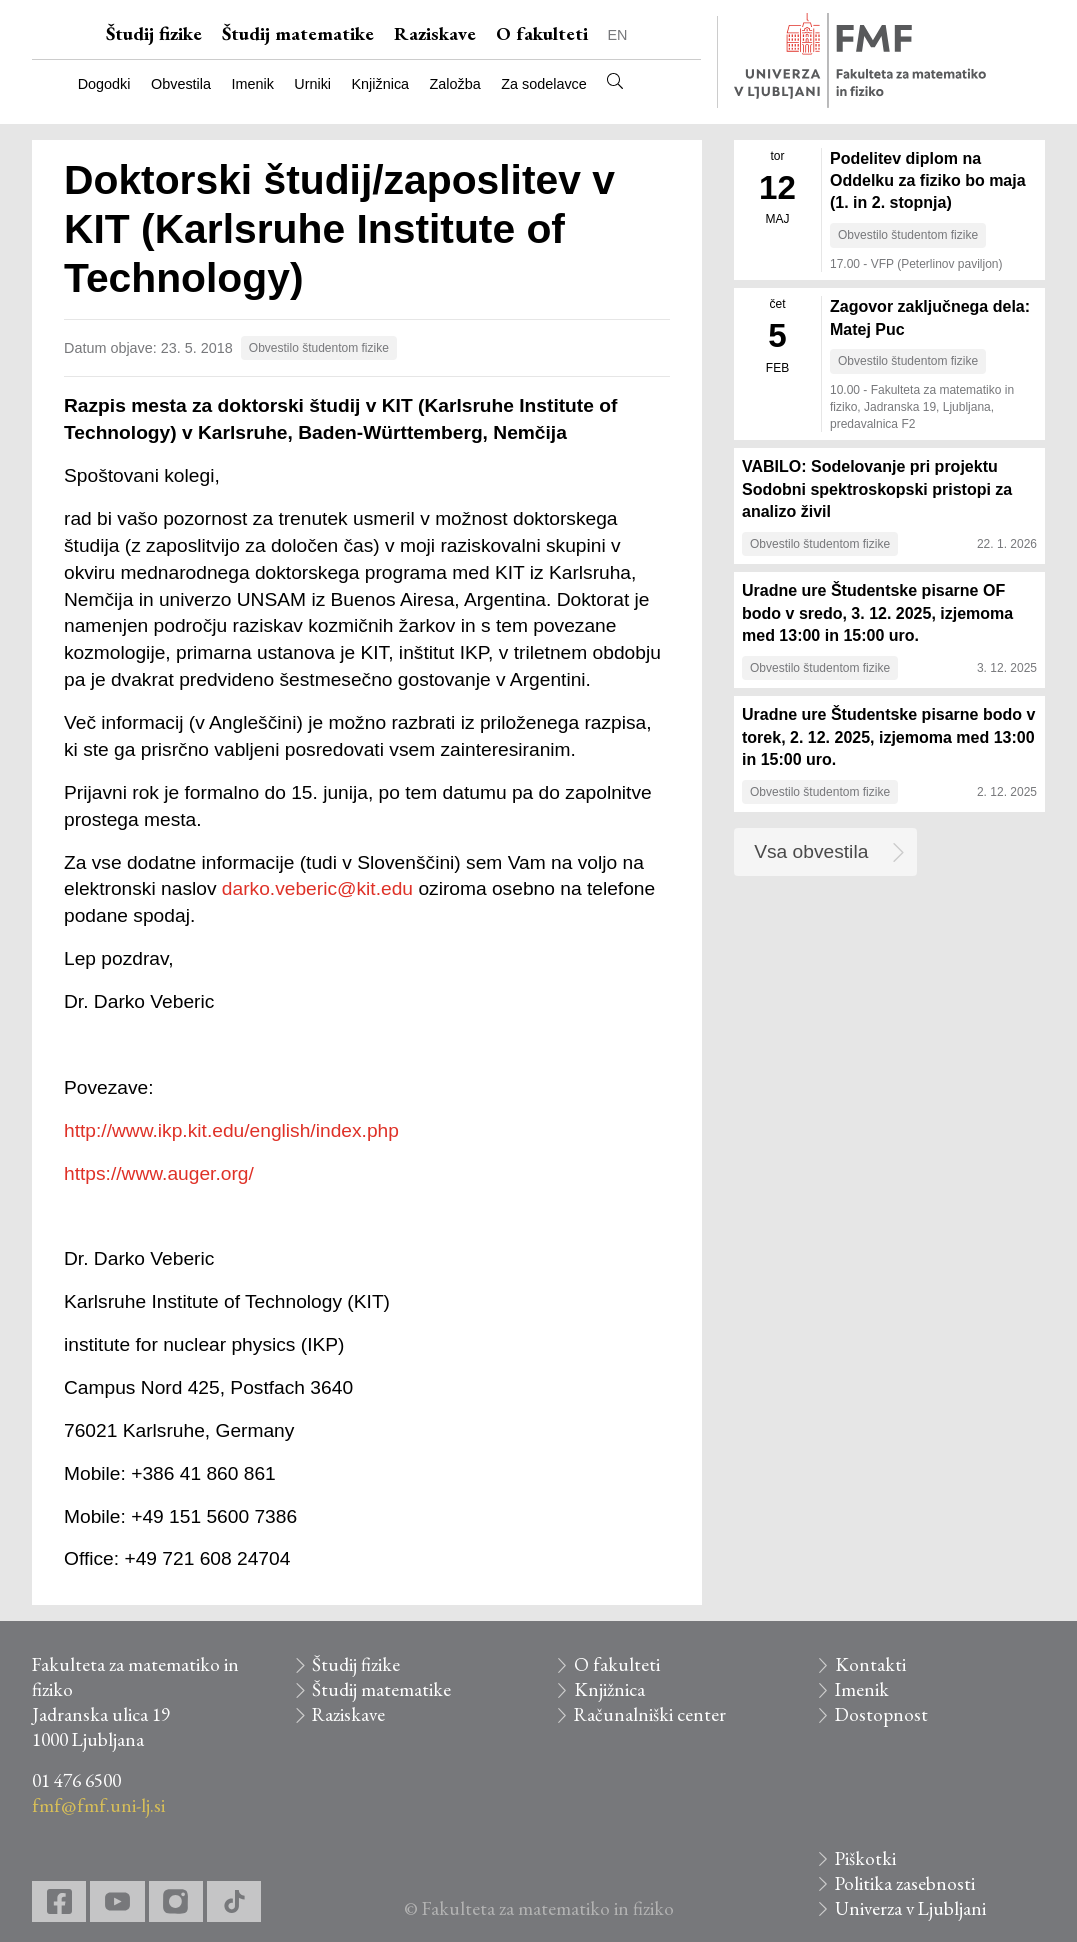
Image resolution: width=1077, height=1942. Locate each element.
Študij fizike (154, 33)
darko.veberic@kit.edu (317, 888)
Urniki (312, 84)
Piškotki (865, 1858)
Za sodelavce (544, 84)
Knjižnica (381, 84)
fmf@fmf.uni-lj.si (98, 1805)
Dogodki (104, 84)
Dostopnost (881, 1714)
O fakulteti (542, 33)
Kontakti (870, 1664)
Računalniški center (650, 1714)
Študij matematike (298, 33)
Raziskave (435, 33)
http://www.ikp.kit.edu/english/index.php (231, 1130)
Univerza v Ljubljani (910, 1908)
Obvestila (181, 84)
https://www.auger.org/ (159, 1173)
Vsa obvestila (811, 851)
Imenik (252, 84)
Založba (455, 84)
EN (618, 35)
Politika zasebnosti (905, 1883)
